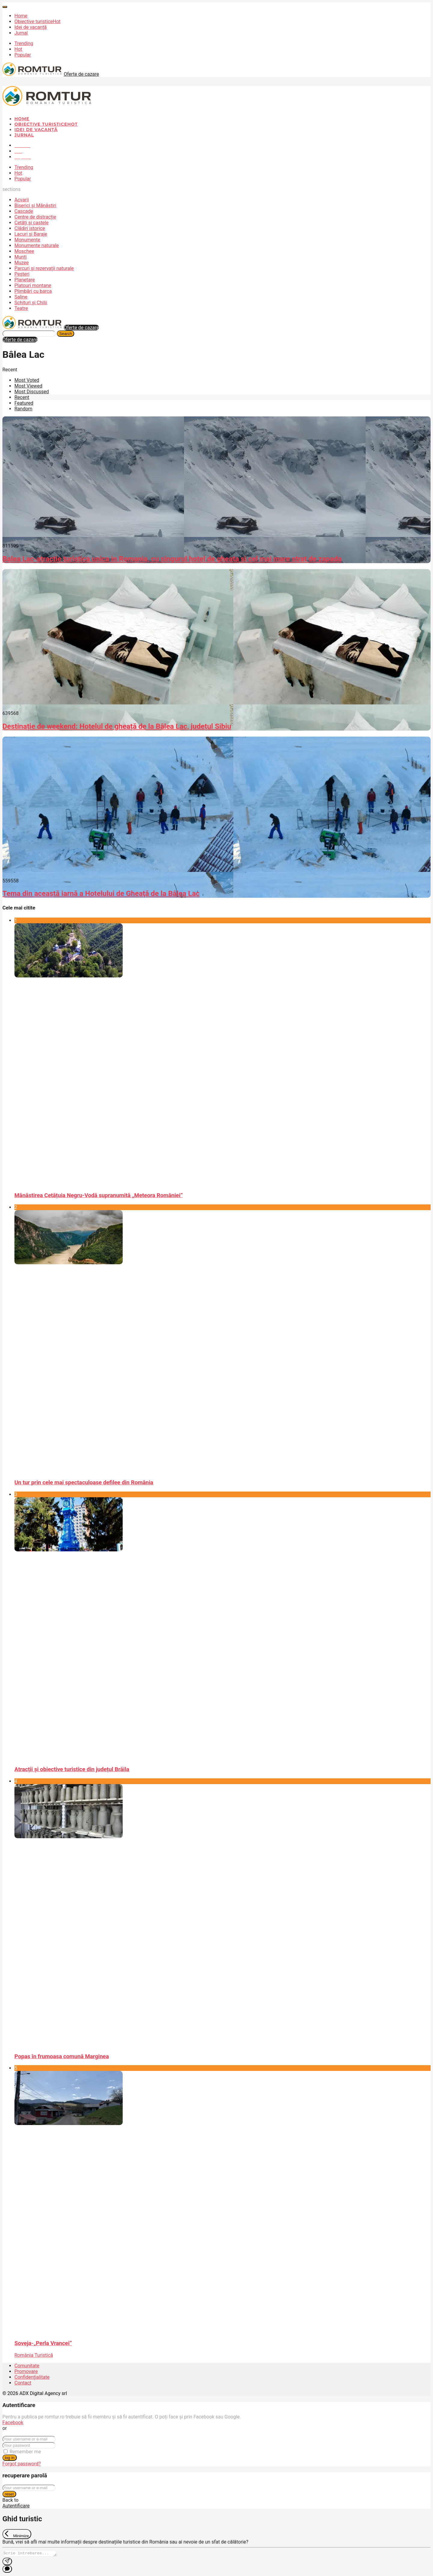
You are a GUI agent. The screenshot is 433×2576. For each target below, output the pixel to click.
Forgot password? (21, 2464)
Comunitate (26, 2366)
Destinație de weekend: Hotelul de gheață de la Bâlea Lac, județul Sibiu (116, 726)
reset (9, 2494)
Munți (20, 257)
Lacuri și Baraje (30, 234)
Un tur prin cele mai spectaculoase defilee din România (83, 1482)
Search (65, 333)
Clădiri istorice (29, 228)
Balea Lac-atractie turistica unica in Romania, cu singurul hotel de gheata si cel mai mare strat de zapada (172, 559)
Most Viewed (28, 386)
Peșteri (21, 274)
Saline (20, 297)
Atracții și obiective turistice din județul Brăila (71, 1769)
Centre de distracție (35, 217)
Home (20, 16)
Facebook (12, 2422)
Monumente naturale (36, 245)
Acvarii (21, 200)
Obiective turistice (37, 21)
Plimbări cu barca (33, 291)
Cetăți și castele (31, 222)
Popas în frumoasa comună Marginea (61, 2056)
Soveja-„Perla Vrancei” (43, 2343)
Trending (23, 43)
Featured (23, 403)
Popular (22, 55)
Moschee (24, 251)
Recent (21, 397)
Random (23, 409)
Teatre (21, 308)
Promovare (26, 2371)
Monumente (27, 240)
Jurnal (21, 33)
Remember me (25, 2452)
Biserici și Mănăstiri (35, 205)
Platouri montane (32, 285)
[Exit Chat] (16, 2534)
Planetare (24, 280)
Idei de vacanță (30, 27)
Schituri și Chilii (30, 302)
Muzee (21, 262)
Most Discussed (31, 391)
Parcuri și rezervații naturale (44, 268)
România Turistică (33, 2355)
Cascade (23, 211)
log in (9, 2457)
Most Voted (26, 380)
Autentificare (16, 2506)
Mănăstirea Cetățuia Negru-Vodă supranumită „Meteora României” (98, 1195)
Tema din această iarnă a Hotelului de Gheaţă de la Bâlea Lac (101, 893)
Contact (22, 2383)
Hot (18, 49)
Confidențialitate (32, 2377)
